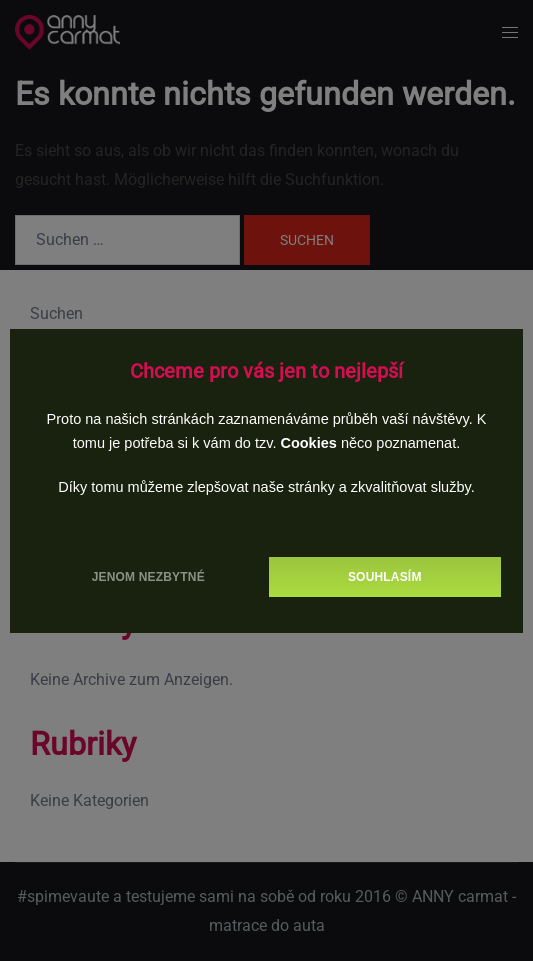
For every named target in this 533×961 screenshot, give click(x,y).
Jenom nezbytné (148, 577)
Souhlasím (385, 577)
